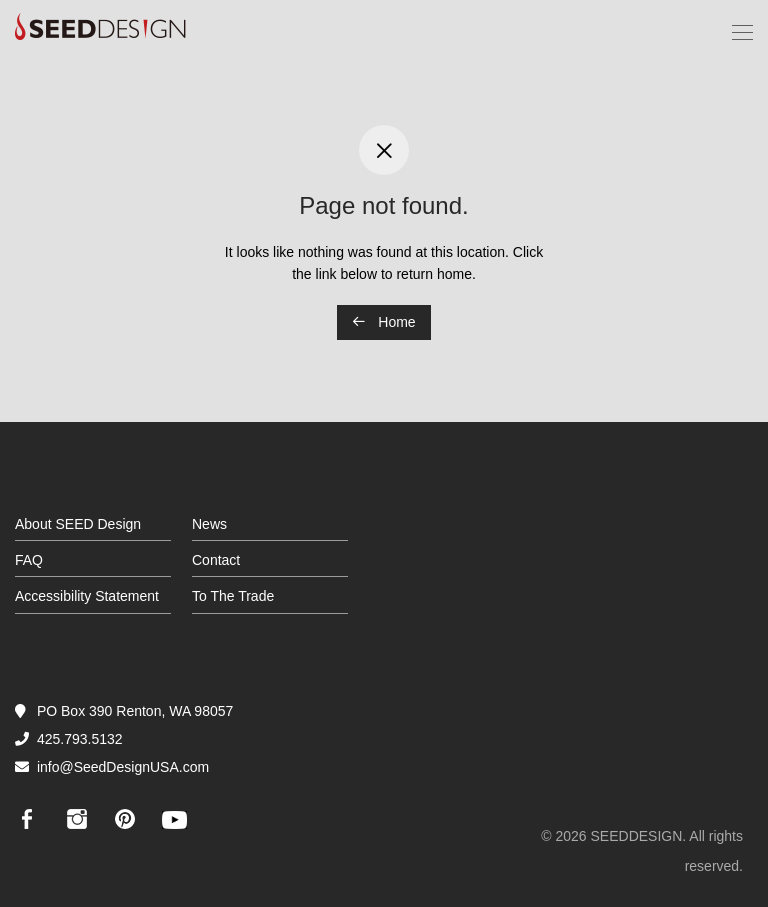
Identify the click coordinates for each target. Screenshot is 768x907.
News (209, 524)
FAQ (29, 560)
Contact (216, 560)
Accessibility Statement (87, 596)
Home (383, 322)
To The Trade (233, 596)
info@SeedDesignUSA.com (123, 767)
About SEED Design (78, 524)
